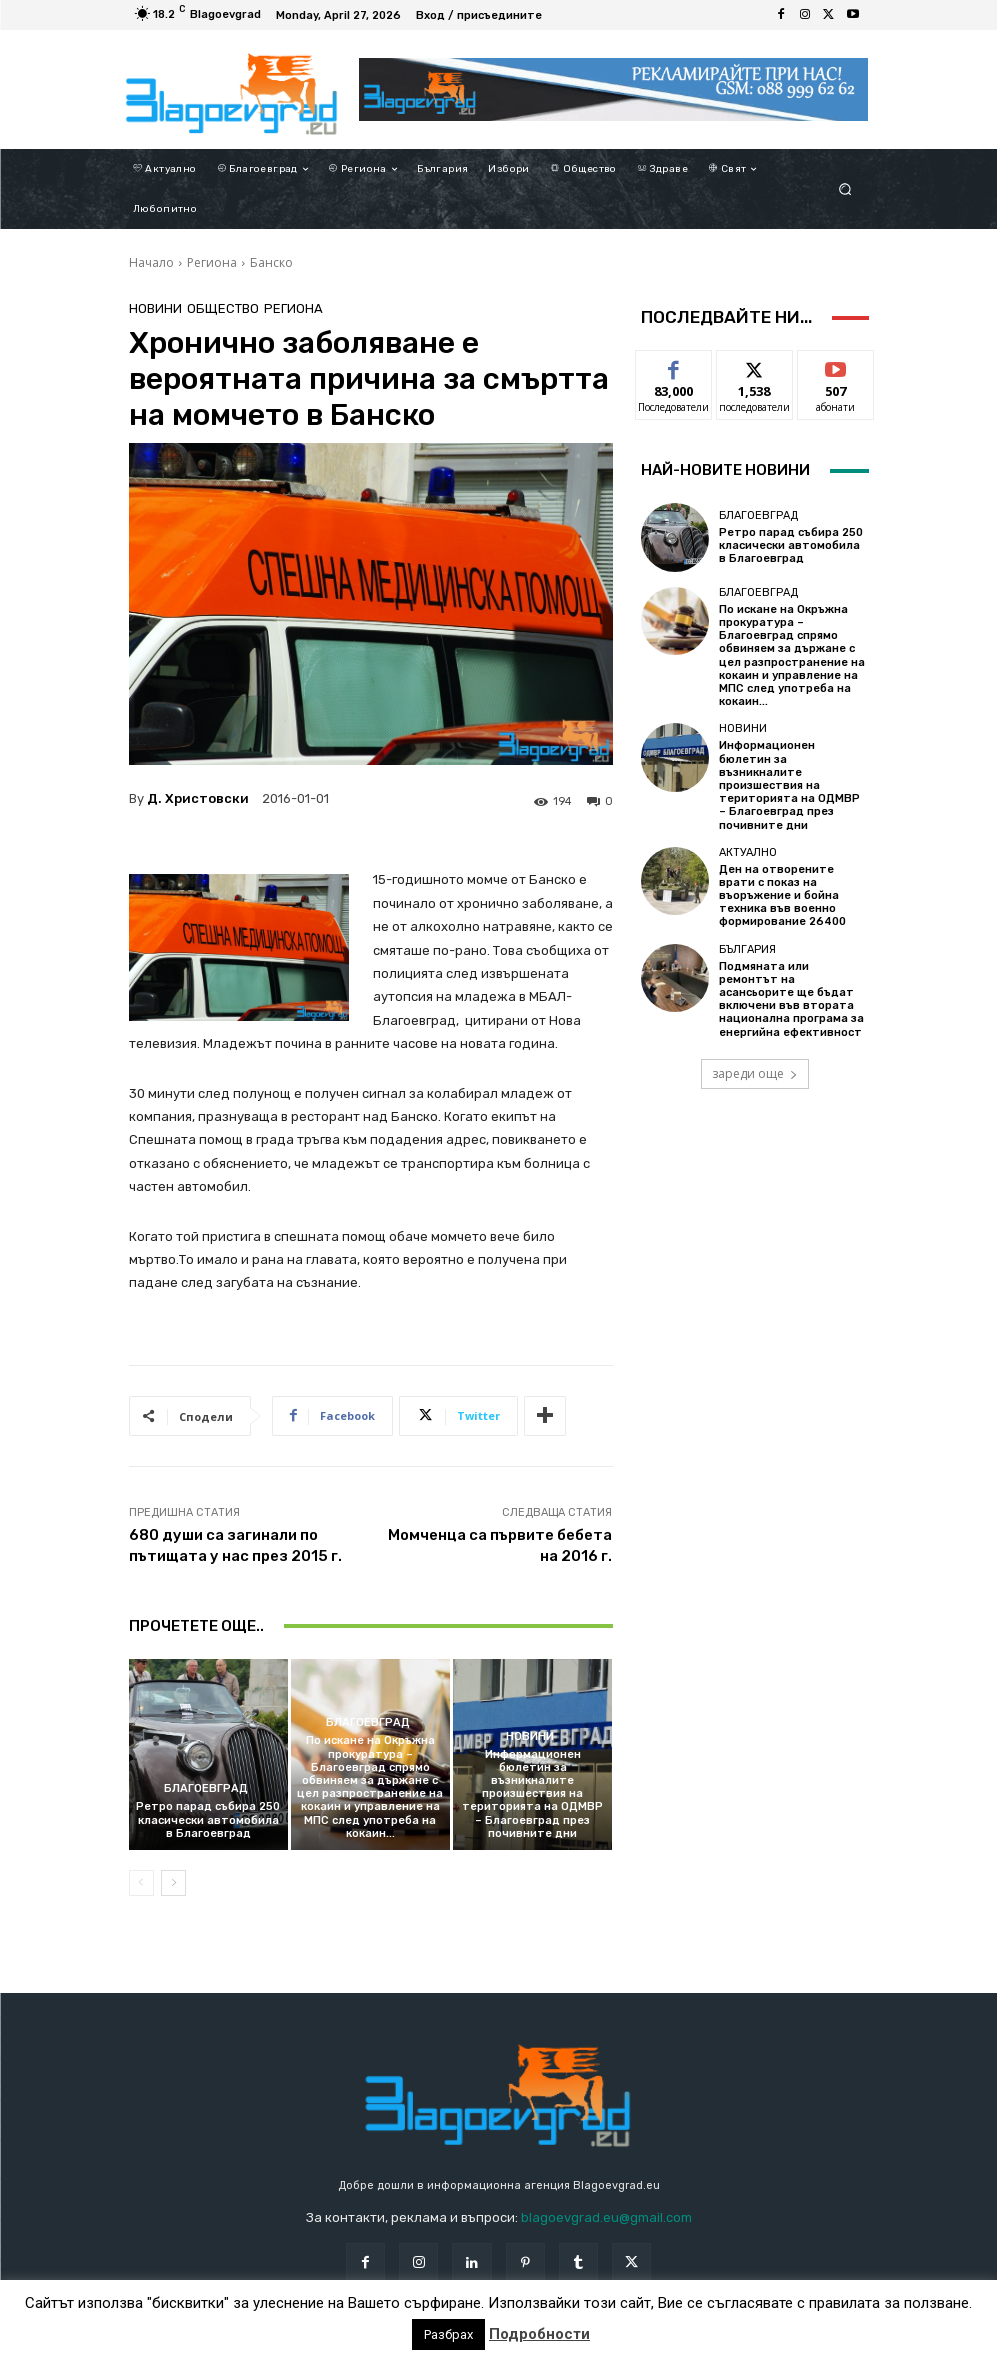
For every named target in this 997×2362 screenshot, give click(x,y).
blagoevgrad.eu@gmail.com (606, 2217)
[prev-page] (141, 1883)
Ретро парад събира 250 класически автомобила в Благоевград (208, 1819)
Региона (212, 262)
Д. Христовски (198, 798)
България (747, 949)
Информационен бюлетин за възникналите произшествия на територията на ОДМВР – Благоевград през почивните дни (532, 1794)
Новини (155, 308)
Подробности (539, 2334)
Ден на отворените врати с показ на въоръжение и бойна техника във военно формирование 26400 (782, 896)
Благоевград (206, 1788)
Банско (271, 262)
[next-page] (173, 1883)
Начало (151, 262)
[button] (844, 189)
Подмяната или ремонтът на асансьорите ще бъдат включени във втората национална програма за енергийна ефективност (791, 999)
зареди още (755, 1073)
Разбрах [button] (448, 2334)
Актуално (748, 852)
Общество (223, 308)
